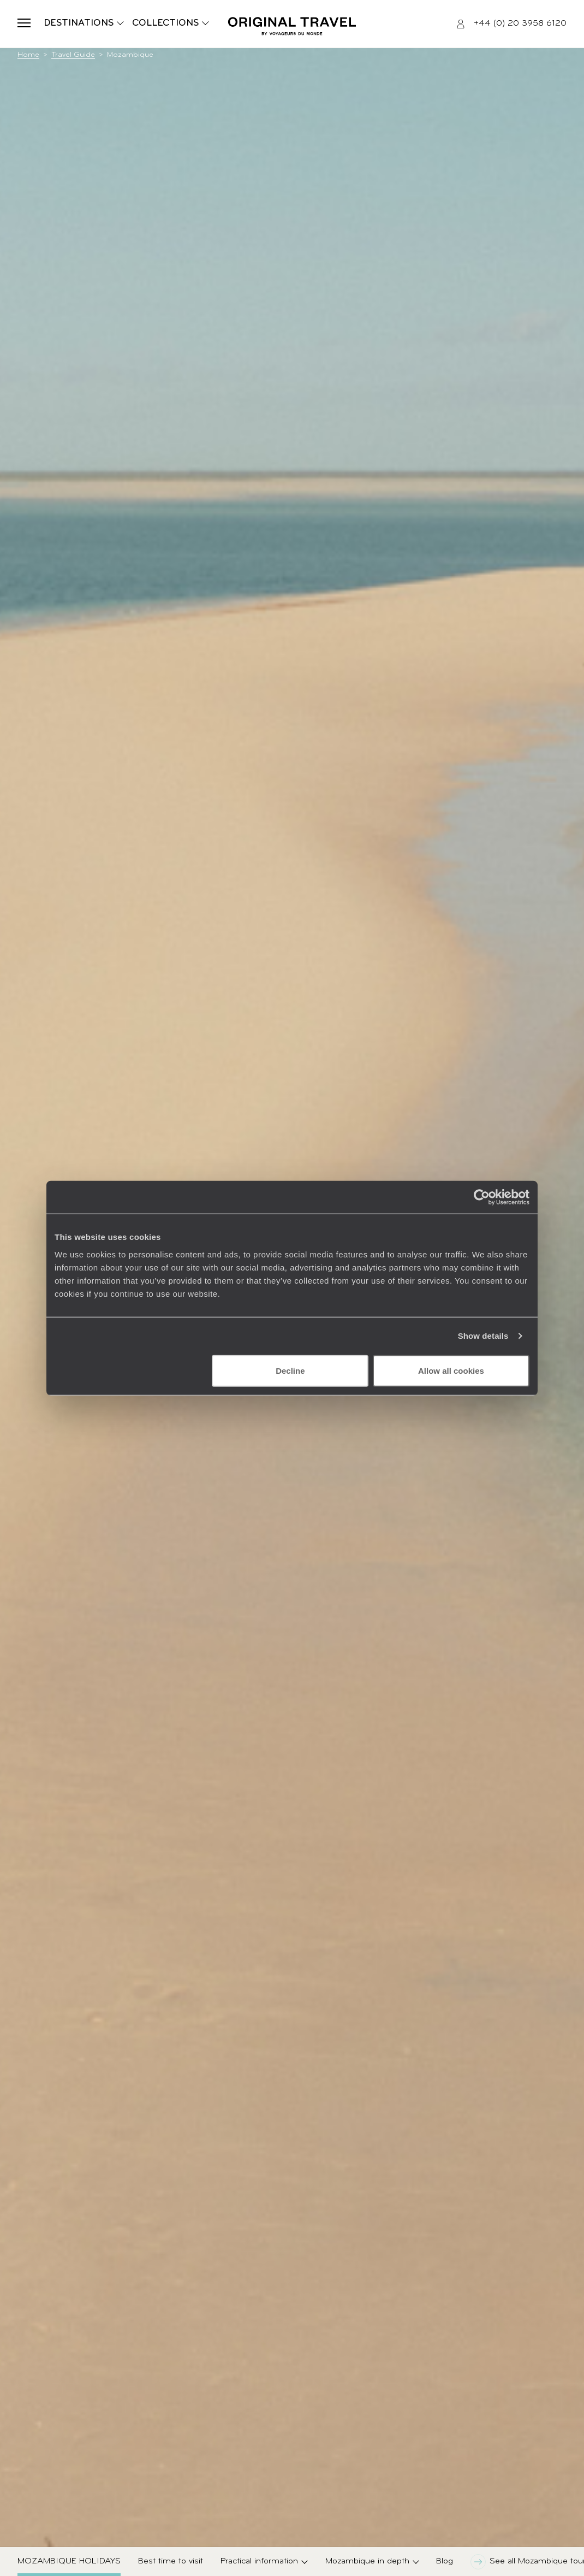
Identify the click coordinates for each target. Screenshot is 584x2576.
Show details (483, 1335)
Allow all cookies (451, 1370)
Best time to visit (170, 2561)
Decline (290, 1370)
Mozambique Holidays (69, 2561)
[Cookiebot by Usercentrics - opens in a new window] (481, 1197)
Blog (444, 2561)
